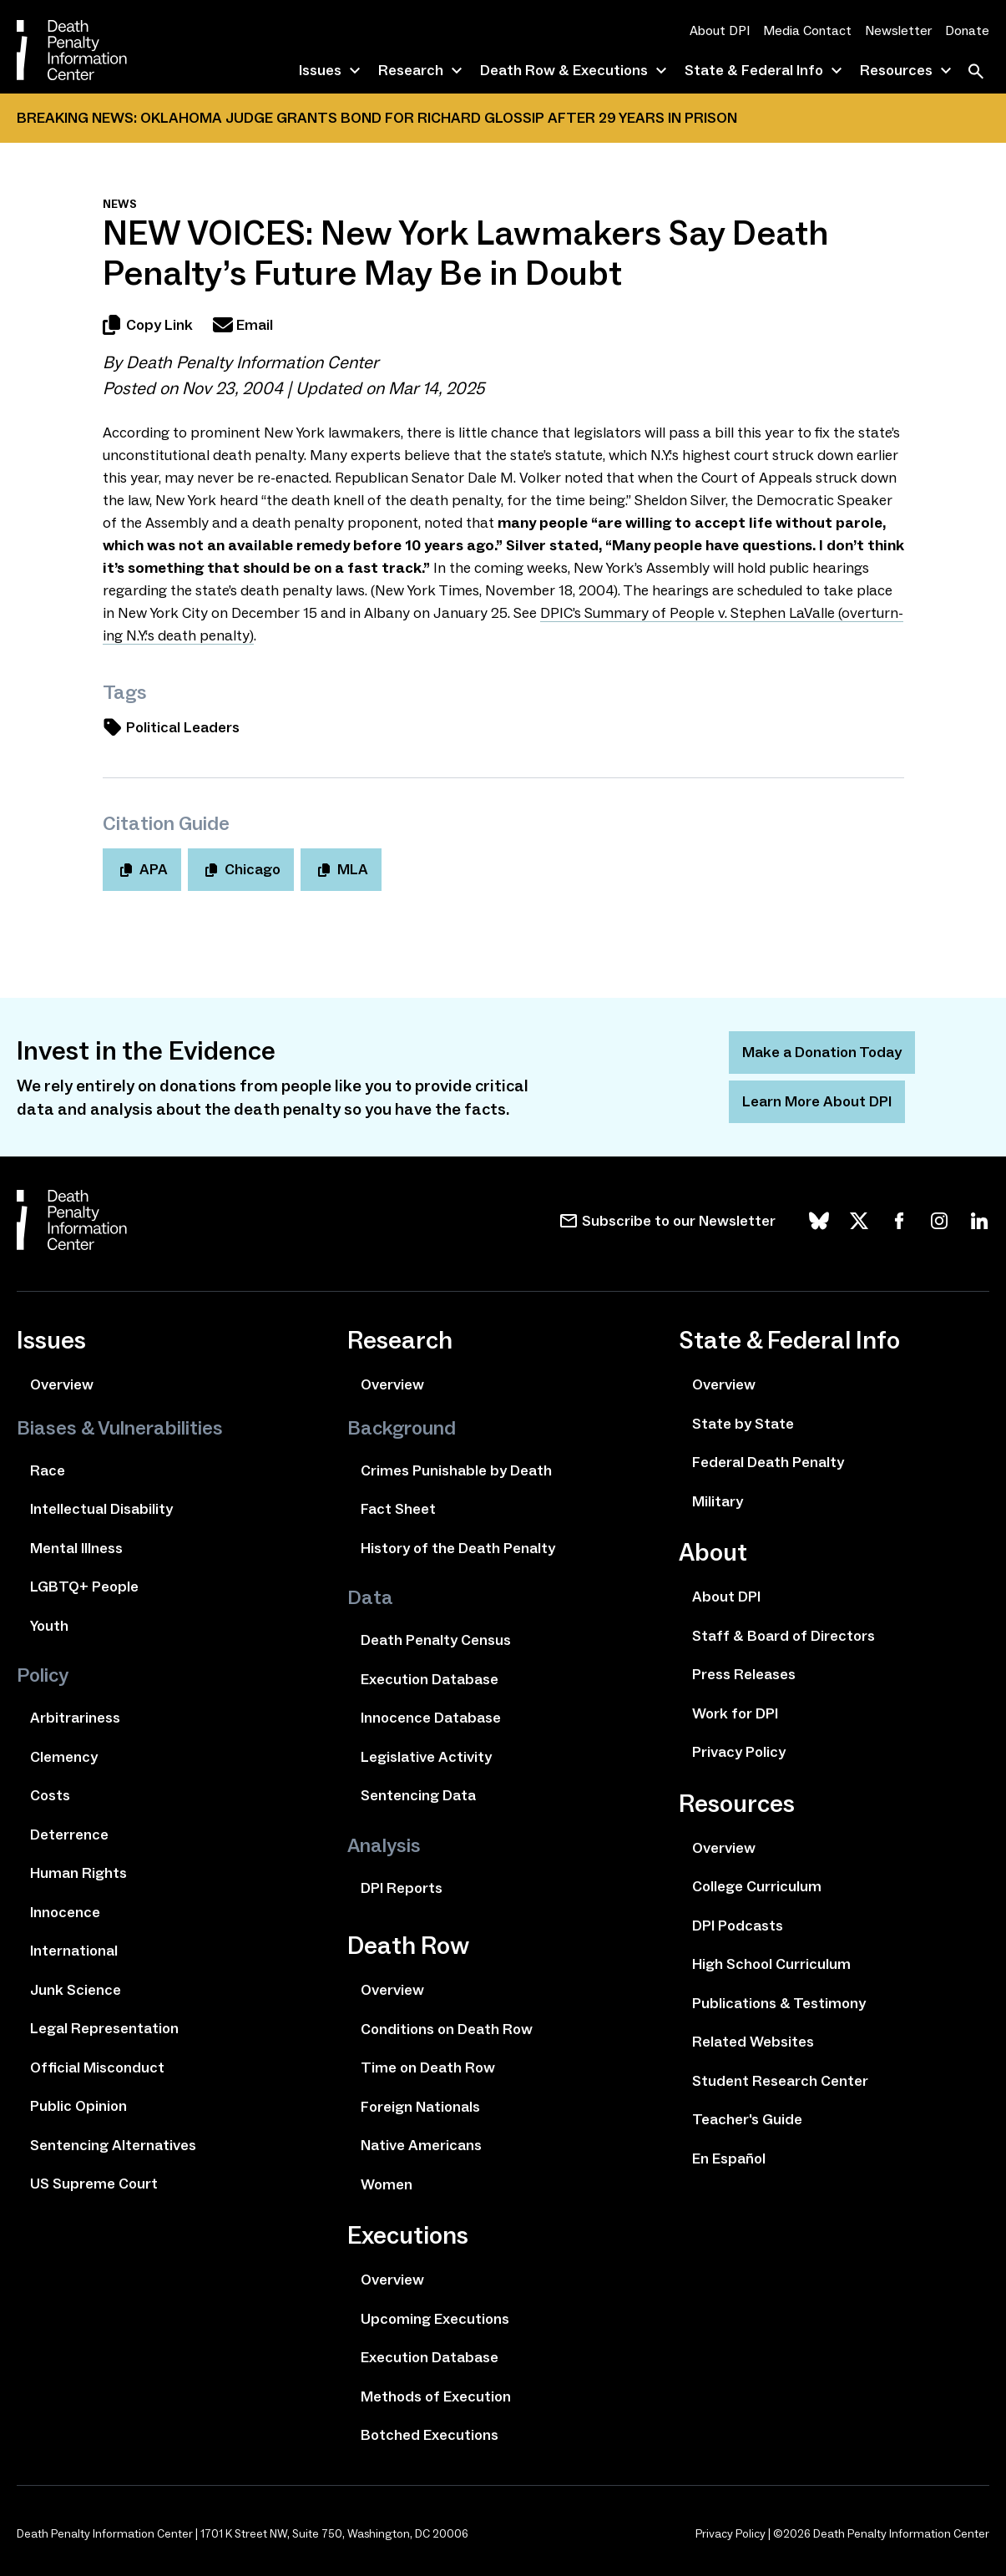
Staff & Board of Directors (783, 1636)
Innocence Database (431, 1717)
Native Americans (421, 2145)
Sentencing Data (418, 1795)
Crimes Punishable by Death (456, 1470)
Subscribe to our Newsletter (679, 1221)
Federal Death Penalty (768, 1462)
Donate (967, 30)
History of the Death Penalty (458, 1548)
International (74, 1950)
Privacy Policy (739, 1752)
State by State (743, 1424)
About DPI (720, 30)
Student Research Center (780, 2081)
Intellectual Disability (101, 1509)
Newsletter (898, 30)
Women (386, 2184)
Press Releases (744, 1674)
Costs (50, 1795)
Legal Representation (104, 2028)
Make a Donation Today (822, 1052)
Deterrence (69, 1834)
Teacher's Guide (747, 2119)
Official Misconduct (97, 2067)
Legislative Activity (426, 1757)
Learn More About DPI (817, 1101)
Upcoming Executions (435, 2319)
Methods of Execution (436, 2396)
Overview (62, 1384)
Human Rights (78, 1873)
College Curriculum (756, 1886)
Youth (49, 1626)
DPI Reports (401, 1888)
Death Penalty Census (436, 1640)
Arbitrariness (75, 1717)
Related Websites (753, 2041)
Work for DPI (735, 1713)
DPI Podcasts (737, 1925)
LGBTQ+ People (84, 1586)
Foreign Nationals (420, 2107)
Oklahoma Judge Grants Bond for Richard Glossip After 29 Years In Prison (438, 118)
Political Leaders (171, 727)
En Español (729, 2158)
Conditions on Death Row (447, 2029)
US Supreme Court (94, 2183)
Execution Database (429, 1679)
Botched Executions (429, 2435)
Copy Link (148, 325)
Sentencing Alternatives (113, 2145)
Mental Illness (76, 1548)
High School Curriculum (771, 1964)
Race (47, 1470)
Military (717, 1501)
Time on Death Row (428, 2067)
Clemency (64, 1757)
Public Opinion (78, 2106)
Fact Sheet (398, 1509)
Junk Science (75, 1990)
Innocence (65, 1912)
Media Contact (807, 30)
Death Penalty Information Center (252, 362)
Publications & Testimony (779, 2003)
